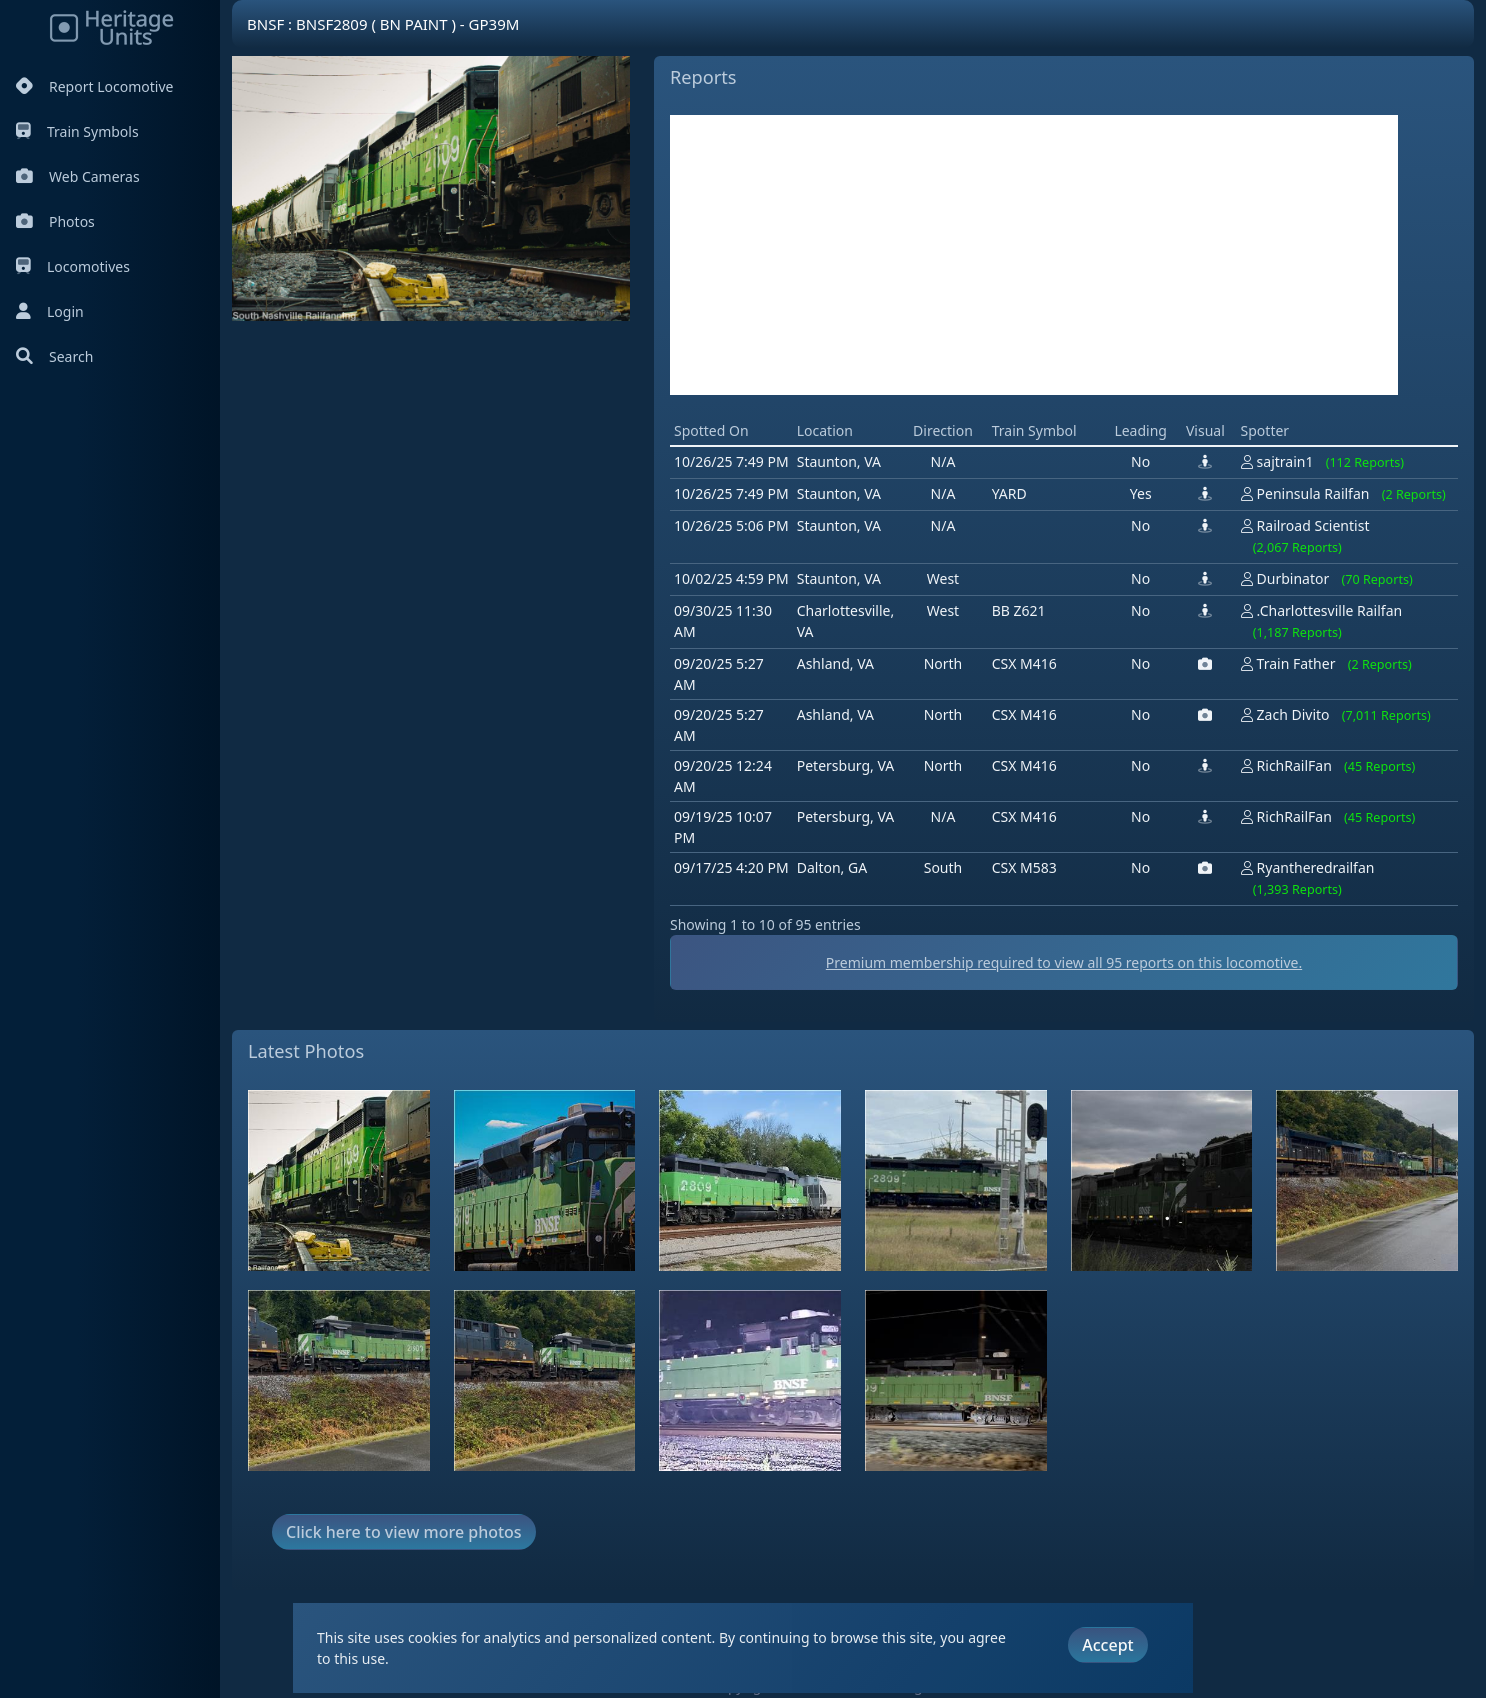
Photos (55, 221)
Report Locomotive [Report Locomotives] (94, 86)
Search (54, 356)
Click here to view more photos (404, 1532)
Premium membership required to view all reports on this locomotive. (1064, 962)
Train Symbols (77, 131)
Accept (1107, 1645)
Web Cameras (78, 176)
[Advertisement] (1034, 255)
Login (50, 311)
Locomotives (73, 266)
